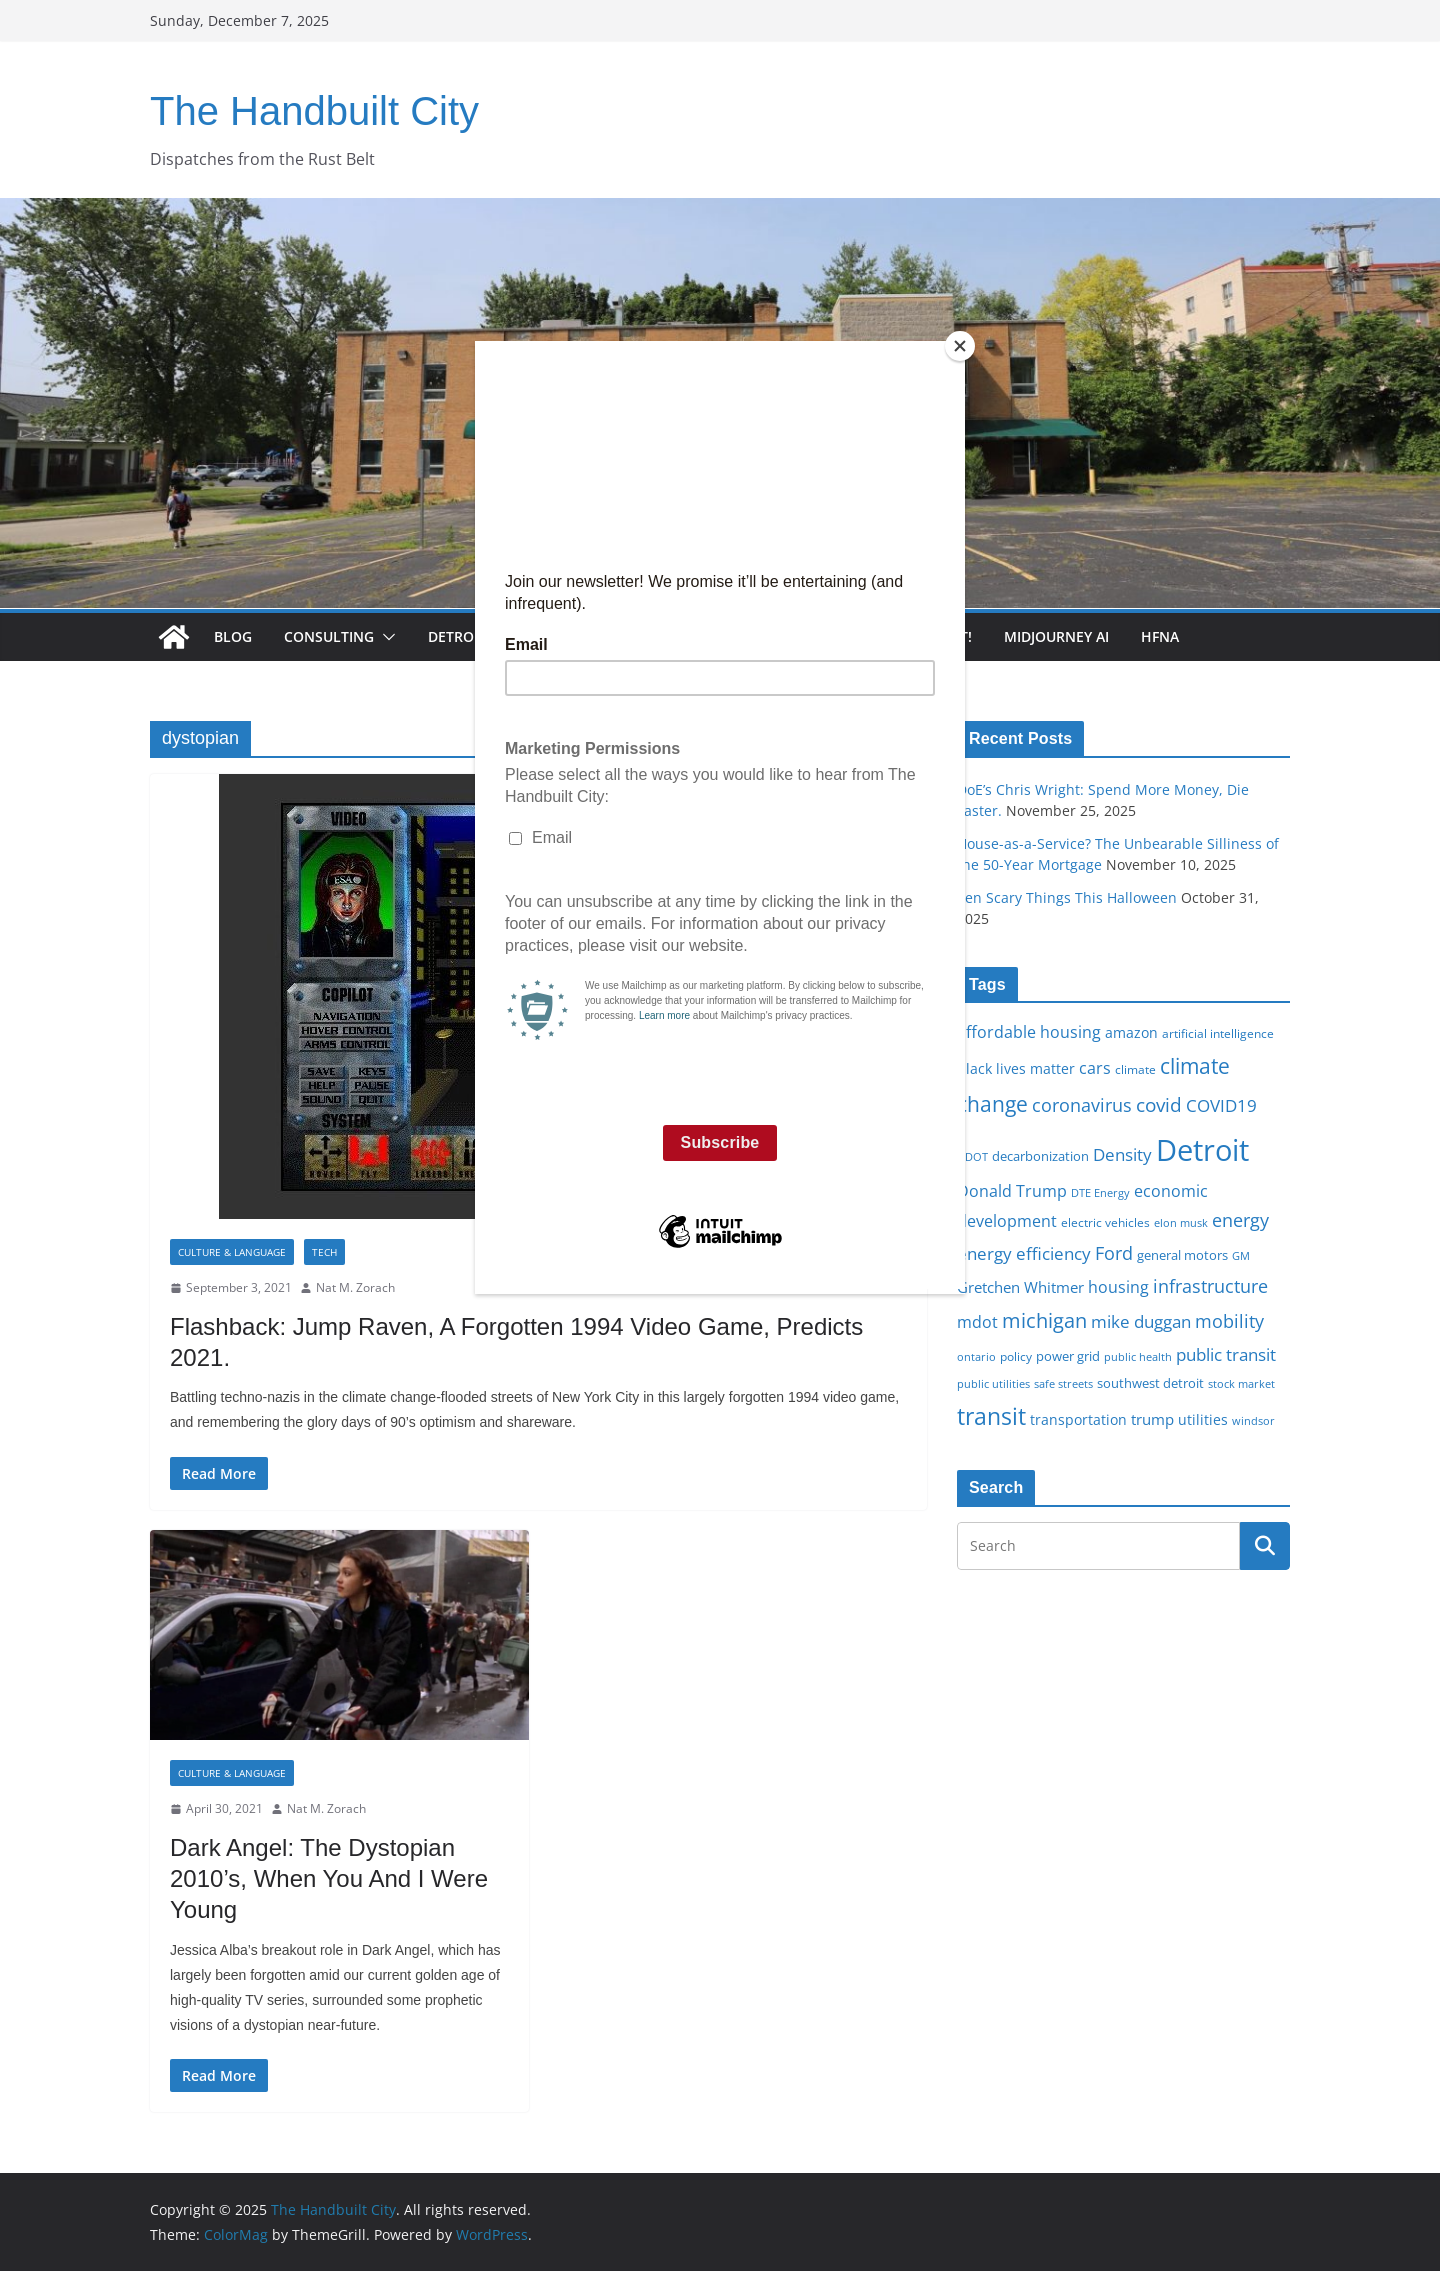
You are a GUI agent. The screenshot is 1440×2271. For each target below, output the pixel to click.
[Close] (960, 346)
